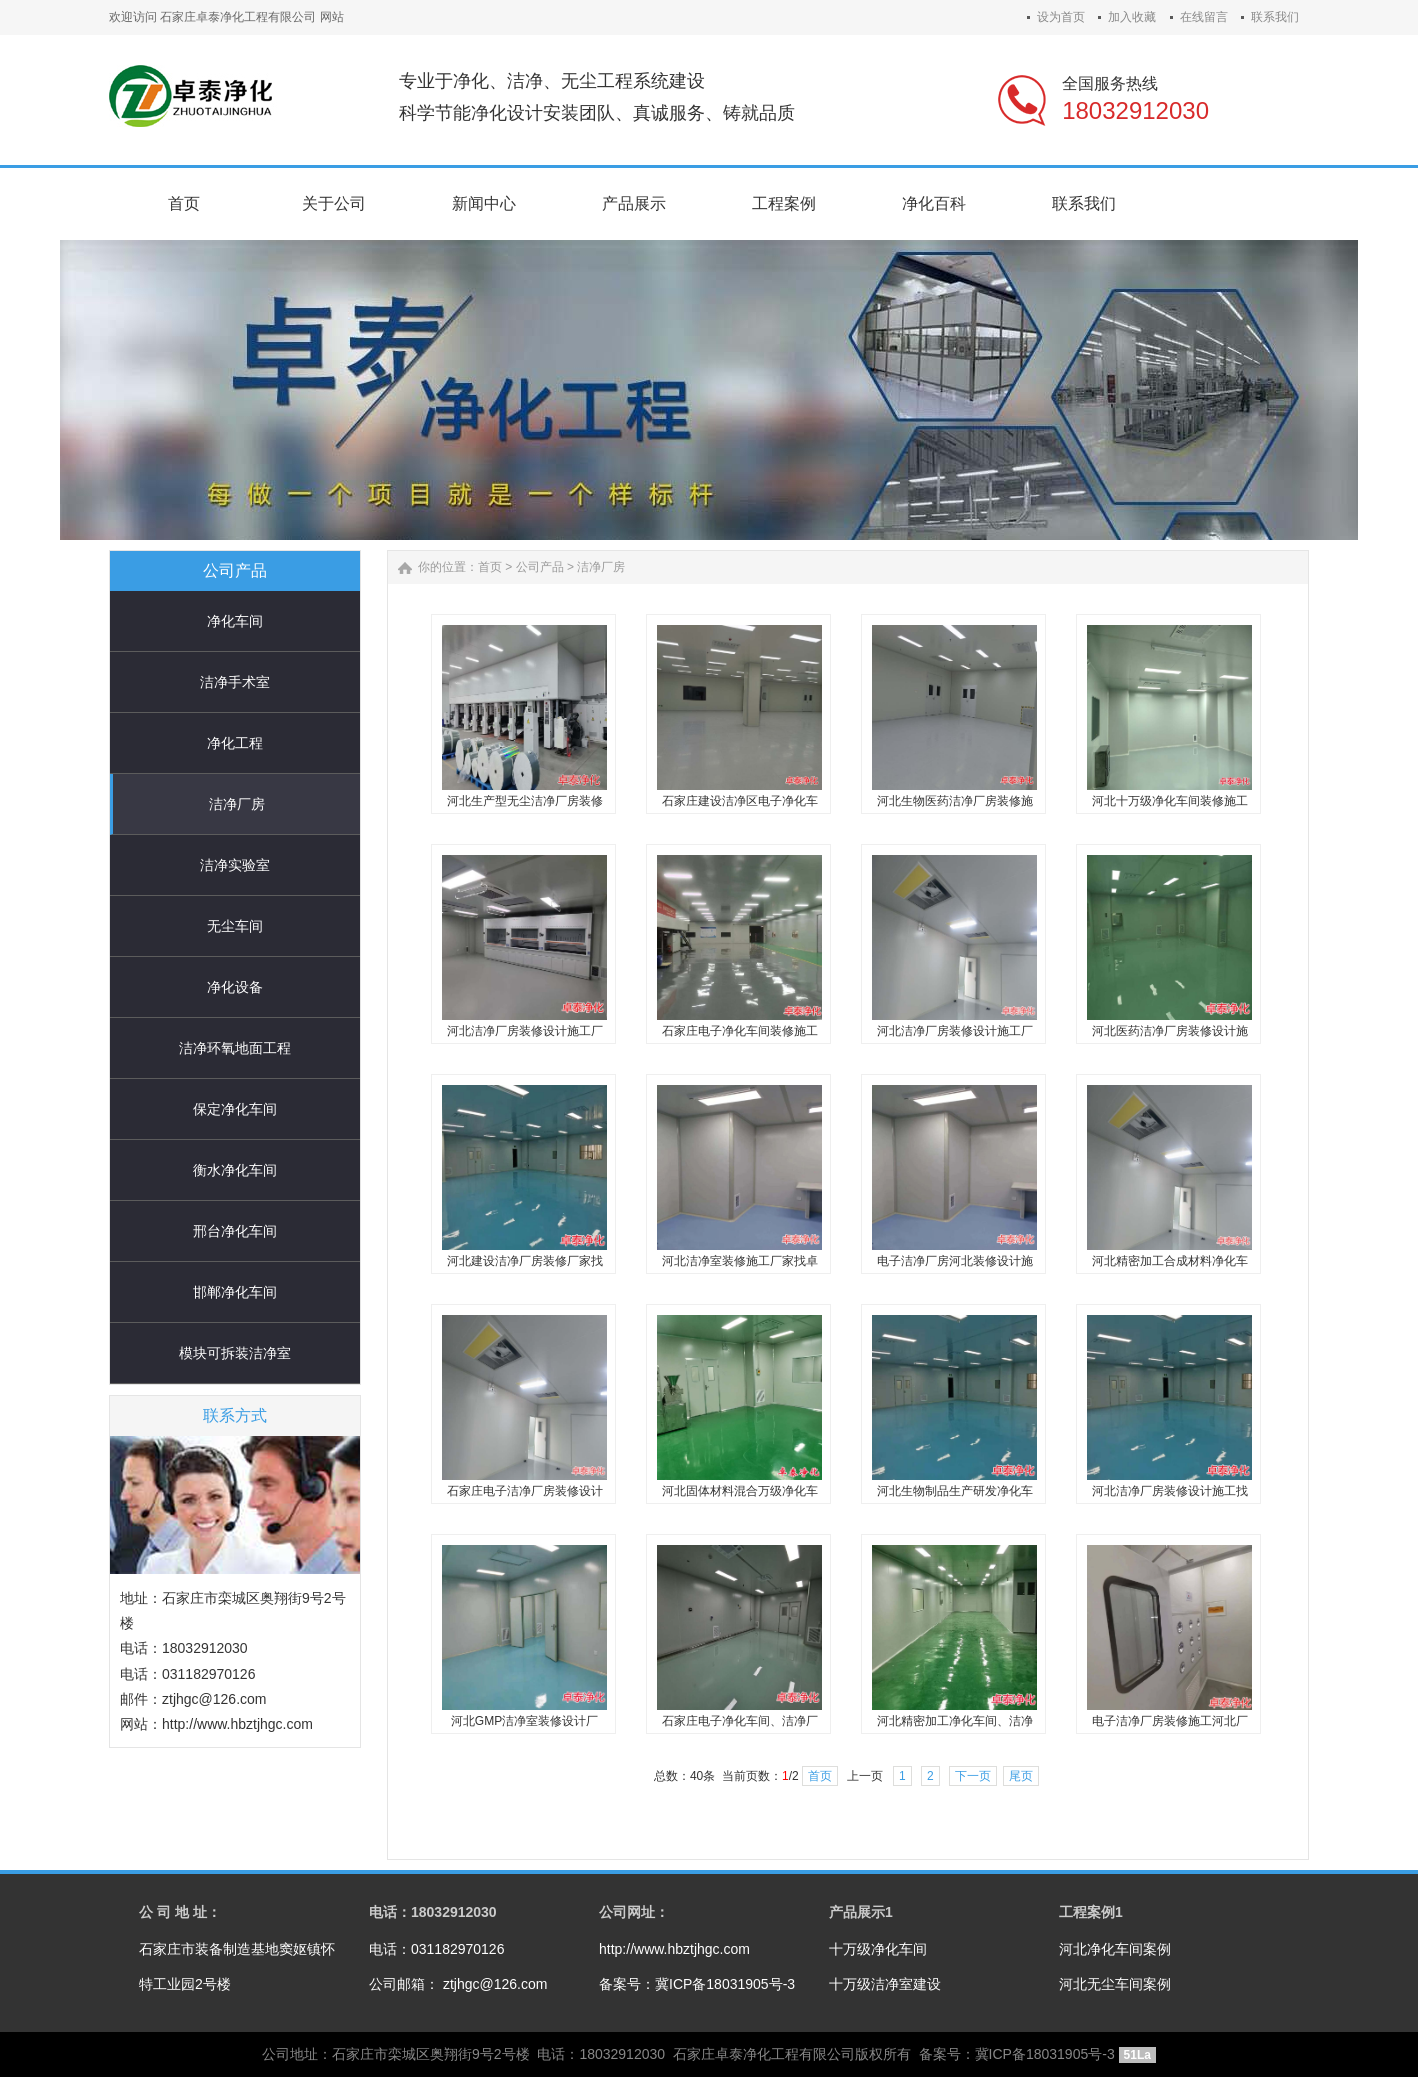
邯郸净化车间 (235, 1292)
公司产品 (540, 567)
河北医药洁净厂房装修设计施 (1170, 1031)
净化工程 (235, 743)
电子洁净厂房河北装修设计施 (955, 1261)
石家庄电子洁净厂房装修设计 (525, 1491)
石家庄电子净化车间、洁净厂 (740, 1721)
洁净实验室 (235, 865)
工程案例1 (1091, 1912)
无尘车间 (235, 926)
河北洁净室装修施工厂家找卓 (740, 1261)
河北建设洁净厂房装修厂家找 (525, 1261)
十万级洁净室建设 (885, 1984)
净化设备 (235, 987)
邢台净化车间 (235, 1231)
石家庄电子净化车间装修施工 (740, 1031)
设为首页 (1061, 17)
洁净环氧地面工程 (235, 1048)
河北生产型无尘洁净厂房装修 (525, 801)
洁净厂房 (237, 804)
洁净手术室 (235, 682)
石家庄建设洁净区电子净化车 (740, 801)
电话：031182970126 (436, 1949)
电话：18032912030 (433, 1912)
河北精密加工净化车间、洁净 (955, 1721)
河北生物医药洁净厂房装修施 (955, 801)
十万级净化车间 (878, 1949)
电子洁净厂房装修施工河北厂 (1170, 1721)
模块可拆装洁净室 (235, 1353)
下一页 (973, 1776)
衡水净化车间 (235, 1170)
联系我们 (1275, 17)
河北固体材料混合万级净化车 (740, 1491)
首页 (490, 567)
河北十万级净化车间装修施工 (1170, 801)
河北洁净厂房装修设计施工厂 (525, 1031)
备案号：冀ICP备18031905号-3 (697, 1984)
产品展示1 (861, 1912)
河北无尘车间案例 (1115, 1984)
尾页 (1021, 1776)
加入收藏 (1132, 17)
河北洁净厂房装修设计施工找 (1170, 1491)
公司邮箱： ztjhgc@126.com (458, 1984)
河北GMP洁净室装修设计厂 (524, 1721)
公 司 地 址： (180, 1912)
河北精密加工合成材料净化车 (1170, 1261)
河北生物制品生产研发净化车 (955, 1491)
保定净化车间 (235, 1109)
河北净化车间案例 (1115, 1949)
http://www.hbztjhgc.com (674, 1949)
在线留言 (1204, 17)
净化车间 (235, 621)
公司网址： (634, 1912)
